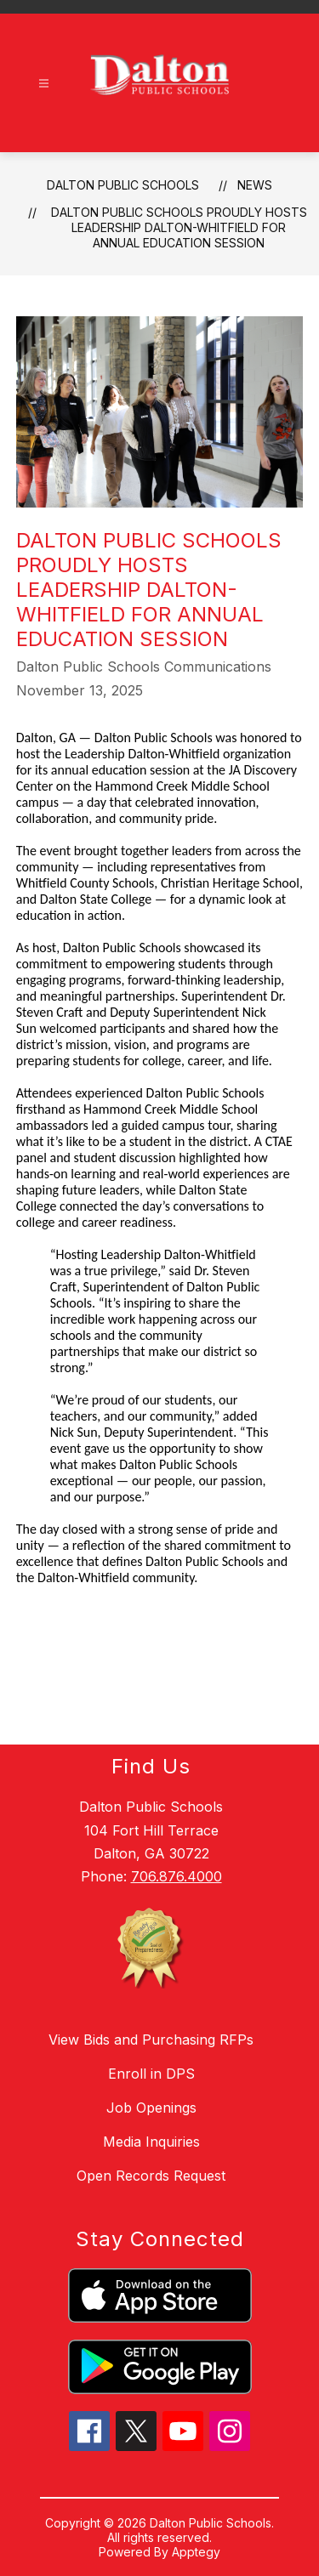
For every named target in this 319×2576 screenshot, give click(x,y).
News (254, 185)
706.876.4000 (176, 1876)
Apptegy (196, 2552)
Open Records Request (151, 2175)
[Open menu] (44, 84)
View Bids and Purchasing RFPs (150, 2039)
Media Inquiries (151, 2141)
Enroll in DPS (151, 2073)
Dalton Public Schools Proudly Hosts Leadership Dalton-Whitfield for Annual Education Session (179, 227)
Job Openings (151, 2107)
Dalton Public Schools (123, 185)
